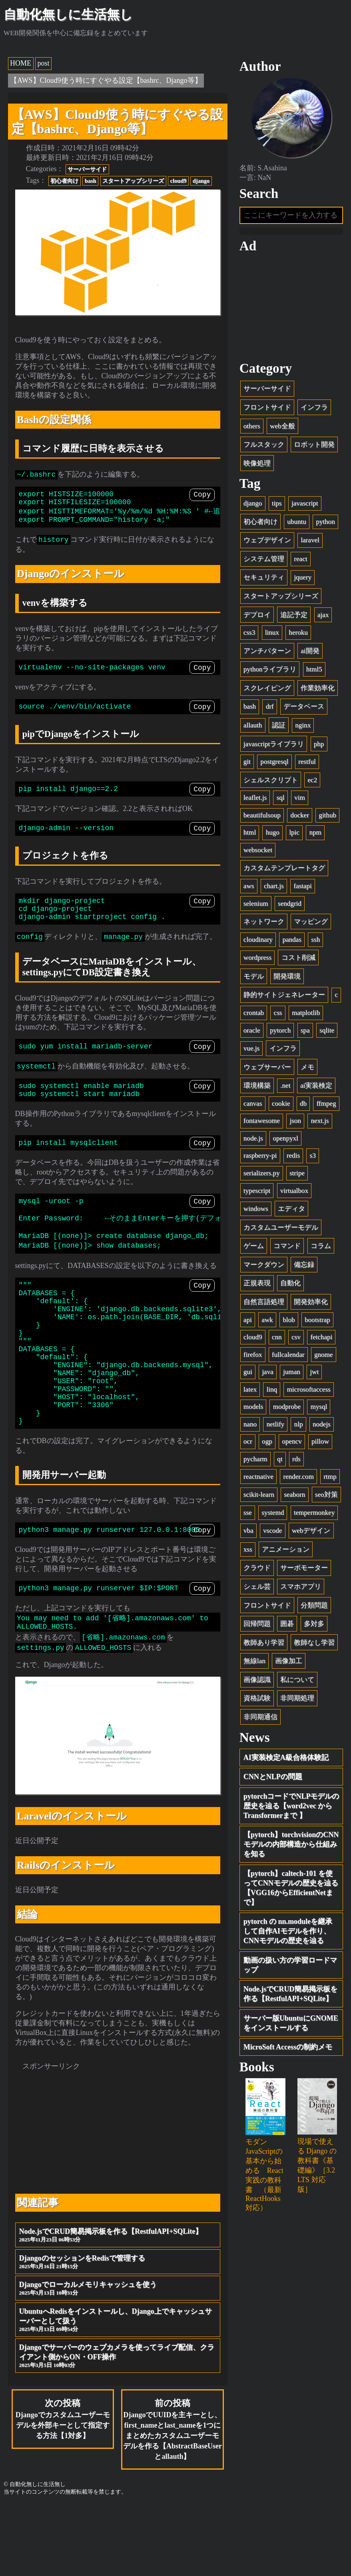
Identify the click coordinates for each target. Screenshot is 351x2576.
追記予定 (293, 615)
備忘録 (304, 1264)
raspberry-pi (260, 1156)
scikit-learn (258, 1494)
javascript (304, 503)
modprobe (287, 1406)
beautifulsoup (262, 815)
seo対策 (326, 1494)
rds (296, 1459)
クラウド (257, 1568)
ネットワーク (263, 921)
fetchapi (321, 1337)
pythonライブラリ (269, 669)
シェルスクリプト (270, 780)
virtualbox (294, 1190)
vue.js (251, 1048)
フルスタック (263, 444)
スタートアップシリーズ (133, 181)
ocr (247, 1442)
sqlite (326, 1030)
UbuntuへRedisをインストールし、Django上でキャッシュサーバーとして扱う (117, 2389)
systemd (272, 1512)
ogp (267, 1442)
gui (247, 1372)
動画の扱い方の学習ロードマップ (290, 1965)
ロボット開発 (314, 444)
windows (255, 1208)
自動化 (290, 1283)
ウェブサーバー (267, 1067)
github (327, 815)
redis (293, 1156)
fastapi (302, 886)
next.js (320, 1120)
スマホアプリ (300, 1586)
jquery (302, 577)
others (251, 426)
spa (305, 1030)
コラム (321, 1246)
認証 (278, 725)
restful (307, 761)
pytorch (280, 1030)
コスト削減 (298, 957)
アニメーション (285, 1549)
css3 (249, 632)
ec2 (312, 780)
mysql (318, 1406)
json (295, 1120)
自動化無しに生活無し (68, 14)
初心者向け (64, 181)
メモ (307, 1067)
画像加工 (288, 1661)
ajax (323, 615)
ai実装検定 (316, 1085)
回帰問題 (257, 1623)
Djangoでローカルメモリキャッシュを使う (117, 2357)
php (319, 744)
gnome (323, 1354)
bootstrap (317, 1320)
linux (272, 632)
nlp (298, 1424)
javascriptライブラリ (273, 744)
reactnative (258, 1476)
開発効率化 (311, 1302)
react (300, 559)
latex (250, 1389)
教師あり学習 (263, 1642)
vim (299, 797)
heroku (298, 632)
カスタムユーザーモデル (280, 1227)
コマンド (287, 1246)
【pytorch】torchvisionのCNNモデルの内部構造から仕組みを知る (291, 1844)
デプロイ (257, 615)
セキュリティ (263, 577)
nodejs (322, 1424)
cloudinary (258, 939)
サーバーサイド (87, 169)
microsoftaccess (309, 1389)
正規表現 (257, 1283)
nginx (303, 725)
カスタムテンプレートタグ (284, 868)
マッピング (311, 921)
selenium (255, 903)
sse (247, 1512)
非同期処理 (297, 1698)
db (303, 1103)
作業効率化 (318, 688)
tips (277, 503)
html (249, 832)
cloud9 (178, 181)
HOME (20, 63)
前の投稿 (172, 2499)
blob (289, 1320)
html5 (314, 669)
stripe (297, 1173)
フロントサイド (267, 407)
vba (248, 1530)
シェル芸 (257, 1586)
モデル (253, 976)
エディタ (291, 1208)
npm (315, 832)
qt (279, 1459)
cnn (277, 1337)
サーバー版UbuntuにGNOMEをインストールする (290, 2023)
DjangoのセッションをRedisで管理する (117, 2331)
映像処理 (257, 463)
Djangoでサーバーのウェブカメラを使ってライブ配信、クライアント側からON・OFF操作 (117, 2425)
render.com (298, 1476)
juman (291, 1372)
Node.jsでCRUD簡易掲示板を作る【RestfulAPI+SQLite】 (117, 2304)
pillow (320, 1442)
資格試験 (257, 1698)
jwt (314, 1372)
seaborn (294, 1494)
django (201, 181)
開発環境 (287, 976)
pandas (291, 939)
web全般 (282, 426)
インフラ (314, 407)
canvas (252, 1103)
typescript (256, 1190)
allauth (252, 725)
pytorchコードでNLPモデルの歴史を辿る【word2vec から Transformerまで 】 (291, 1805)
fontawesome (261, 1120)
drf (270, 706)
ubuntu (296, 521)
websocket (257, 850)
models (253, 1406)
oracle (251, 1030)
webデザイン (311, 1530)
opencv (291, 1442)
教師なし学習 (314, 1642)
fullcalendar (288, 1354)
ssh (315, 939)
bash (90, 181)
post (44, 63)
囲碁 (287, 1623)
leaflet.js (255, 797)
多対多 (314, 1623)
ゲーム (253, 1246)
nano (250, 1424)
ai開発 (310, 651)
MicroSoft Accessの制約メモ (287, 2047)
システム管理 (263, 559)
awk (267, 1320)
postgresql (274, 761)
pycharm (255, 1459)
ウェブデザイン (267, 540)
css (278, 1012)
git (247, 761)
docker (299, 815)
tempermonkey (314, 1512)
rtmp (329, 1476)
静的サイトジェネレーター (284, 994)
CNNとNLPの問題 (272, 1777)
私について (297, 1679)
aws (248, 886)
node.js (253, 1138)
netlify (276, 1424)
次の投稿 (63, 2488)
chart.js (274, 886)
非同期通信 (260, 1717)
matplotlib (306, 1012)
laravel (310, 540)
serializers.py (261, 1173)
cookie (281, 1103)
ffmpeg (326, 1103)
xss (247, 1549)
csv (296, 1337)
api (247, 1320)
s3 (313, 1156)
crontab (253, 1012)
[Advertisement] (117, 2196)
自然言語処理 (263, 1302)
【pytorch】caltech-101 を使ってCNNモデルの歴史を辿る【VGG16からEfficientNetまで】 (290, 1887)
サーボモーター (304, 1568)
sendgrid (289, 903)
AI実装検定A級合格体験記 (286, 1757)
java (267, 1372)
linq (272, 1389)
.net (285, 1085)
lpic (294, 832)
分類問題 (314, 1605)
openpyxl (285, 1138)
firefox (252, 1354)
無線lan (254, 1661)
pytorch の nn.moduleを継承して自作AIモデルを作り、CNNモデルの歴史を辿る (287, 1931)
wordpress (257, 957)
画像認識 (257, 1679)
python (325, 521)
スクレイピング (267, 688)
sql (281, 797)
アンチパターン (267, 651)
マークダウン (263, 1264)
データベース (303, 706)
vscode (272, 1530)
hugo (272, 832)
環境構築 (257, 1085)
